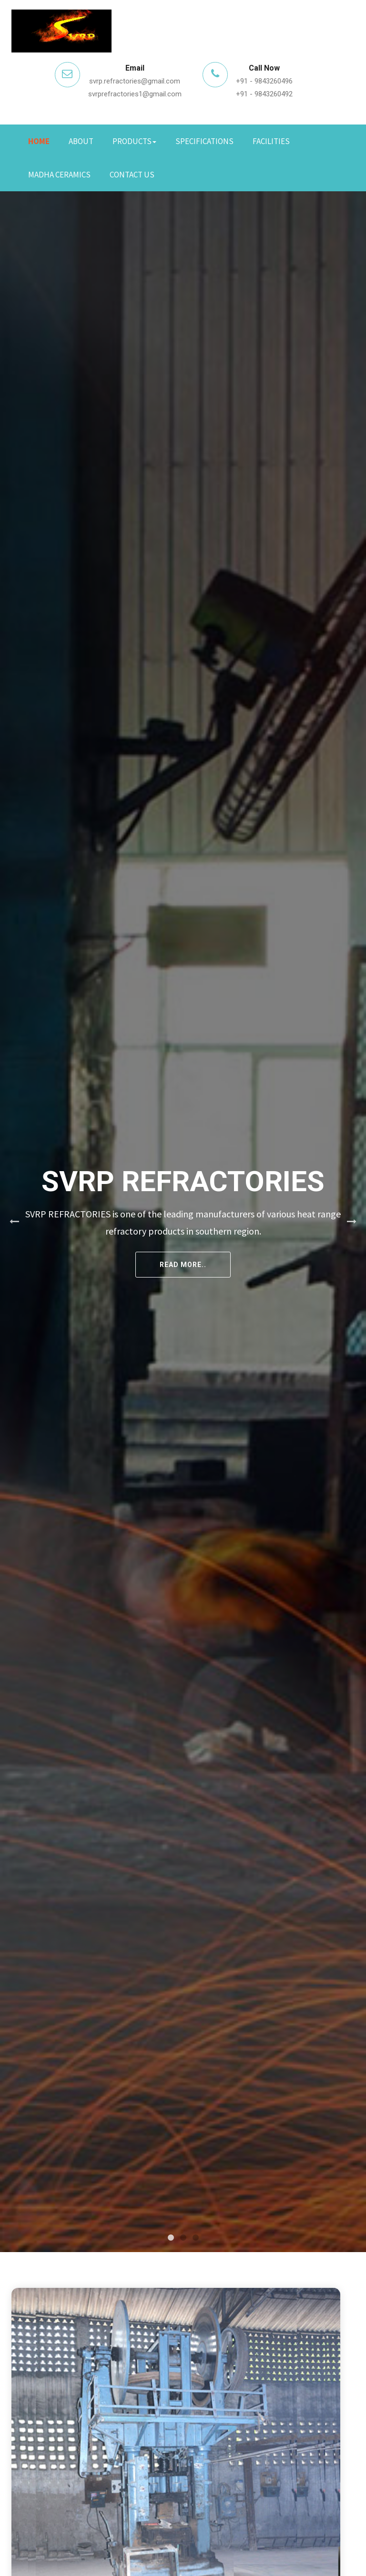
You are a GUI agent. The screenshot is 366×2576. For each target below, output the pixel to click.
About (81, 141)
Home (39, 141)
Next (351, 1221)
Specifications (204, 141)
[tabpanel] (183, 1221)
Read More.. (183, 1264)
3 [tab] (195, 2238)
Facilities (271, 141)
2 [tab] (183, 2238)
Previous (14, 1221)
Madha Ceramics (59, 174)
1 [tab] (170, 2238)
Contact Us (132, 174)
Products (134, 141)
